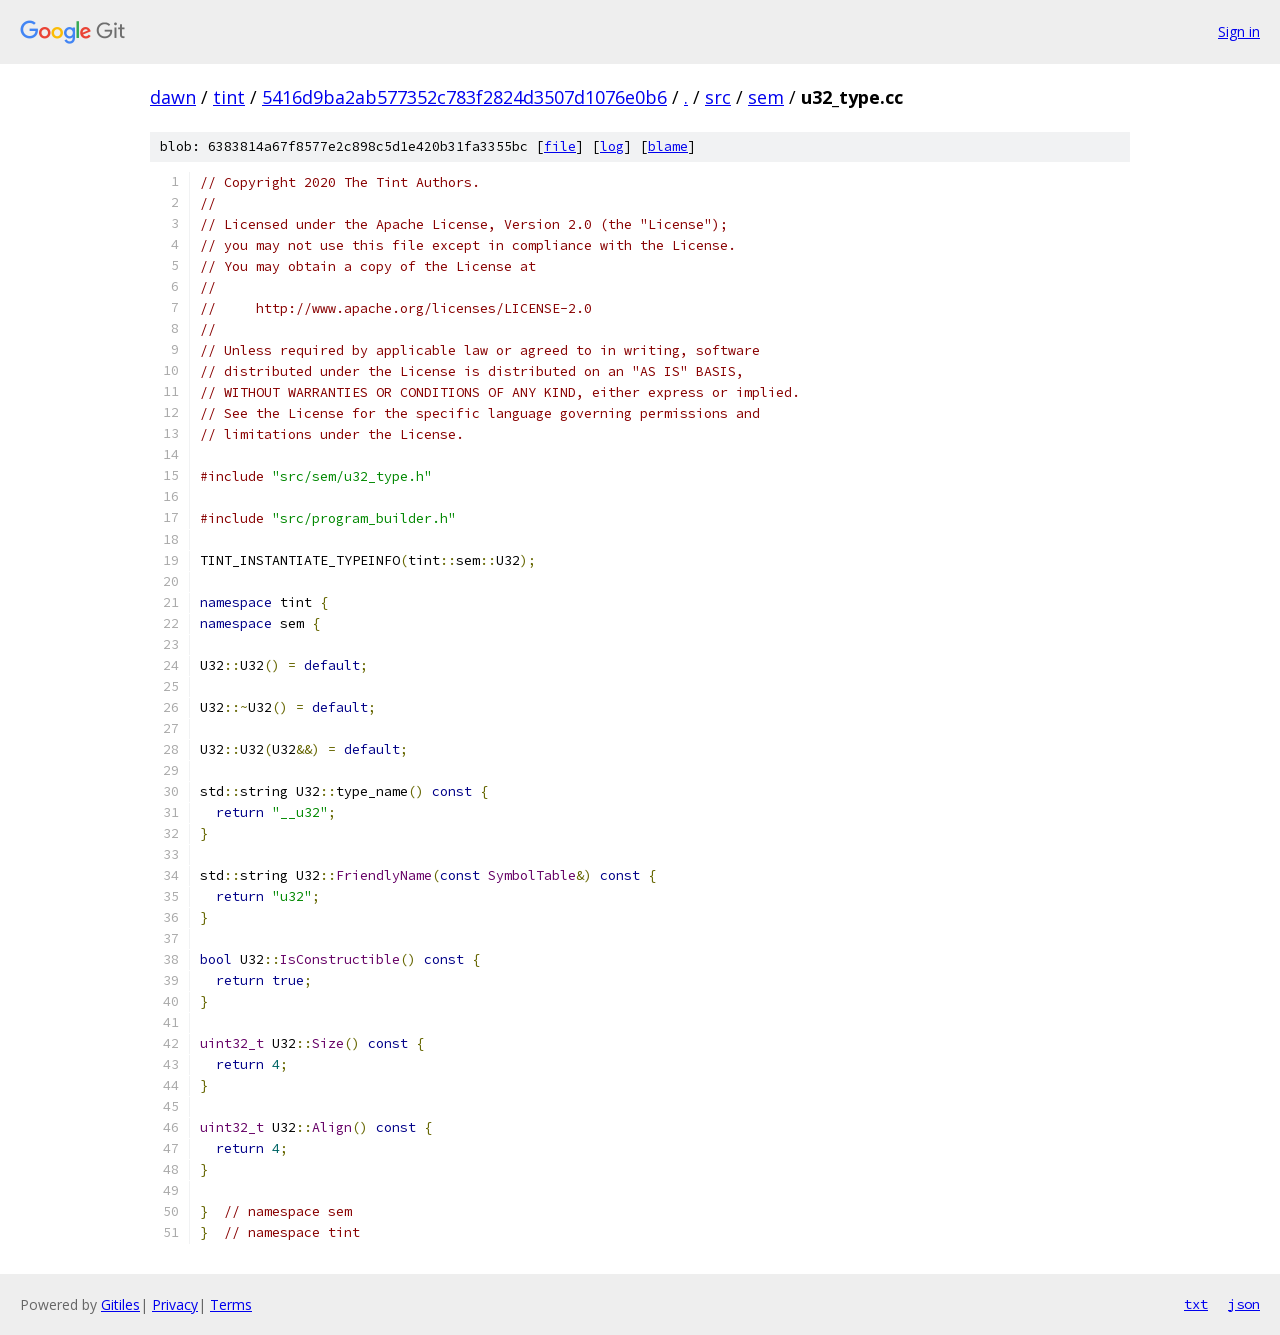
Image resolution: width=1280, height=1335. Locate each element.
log (612, 146)
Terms (231, 1304)
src (718, 97)
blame (668, 146)
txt (1196, 1304)
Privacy (175, 1304)
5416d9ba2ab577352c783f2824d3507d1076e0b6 (464, 97)
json (1244, 1304)
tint (229, 97)
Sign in (1239, 31)
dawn (173, 97)
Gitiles (120, 1304)
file (560, 146)
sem (766, 97)
